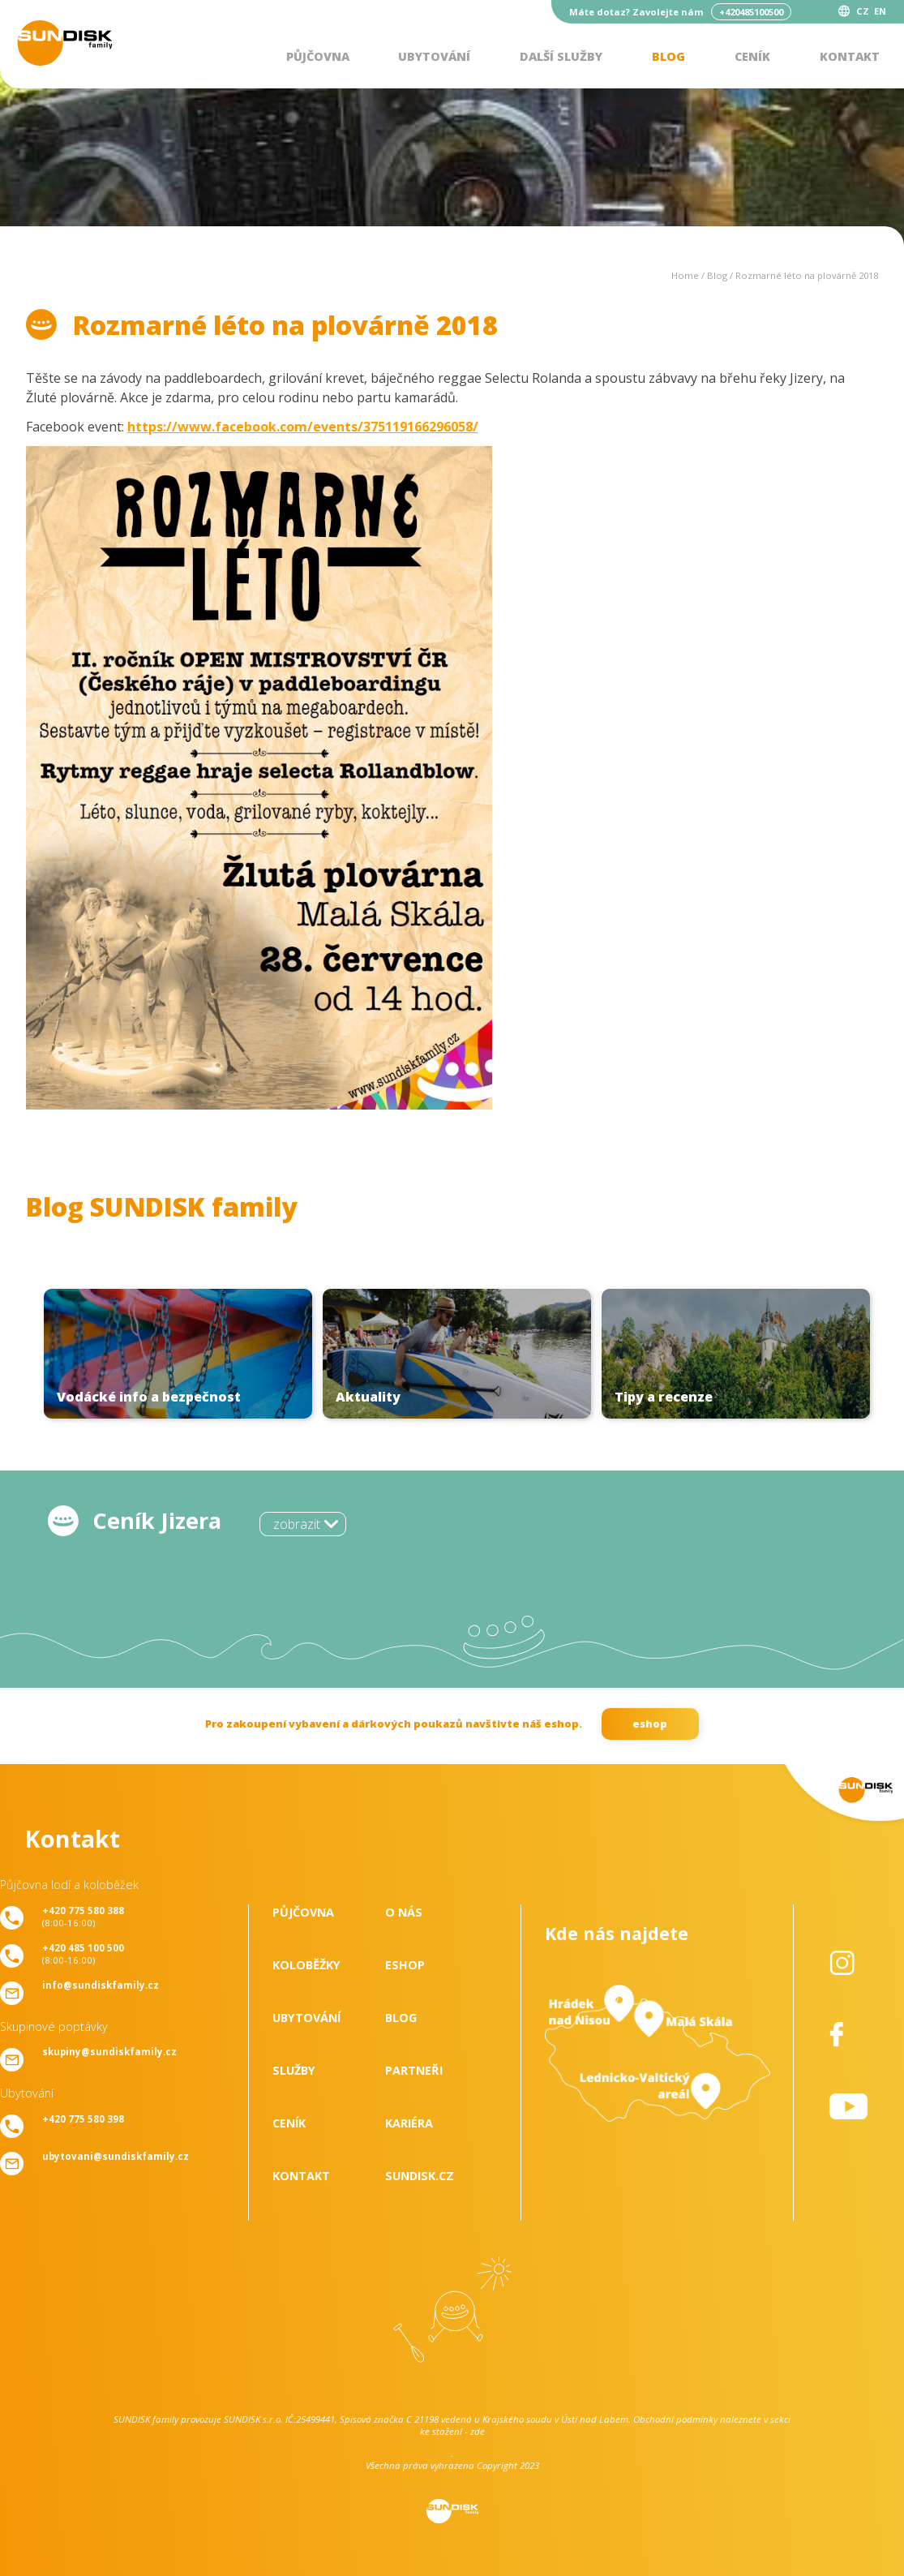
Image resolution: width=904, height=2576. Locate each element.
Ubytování (434, 56)
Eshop (405, 1965)
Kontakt (850, 56)
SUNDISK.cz (419, 2175)
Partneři (414, 2070)
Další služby (561, 56)
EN (880, 11)
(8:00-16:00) (83, 1916)
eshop (649, 1723)
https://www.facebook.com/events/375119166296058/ (302, 427)
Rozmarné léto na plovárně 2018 (806, 275)
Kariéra (409, 2123)
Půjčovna (317, 56)
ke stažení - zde (452, 2431)
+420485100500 (751, 12)
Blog (668, 56)
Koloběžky (306, 1965)
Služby (293, 2070)
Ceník (752, 56)
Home (685, 275)
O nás (403, 1912)
